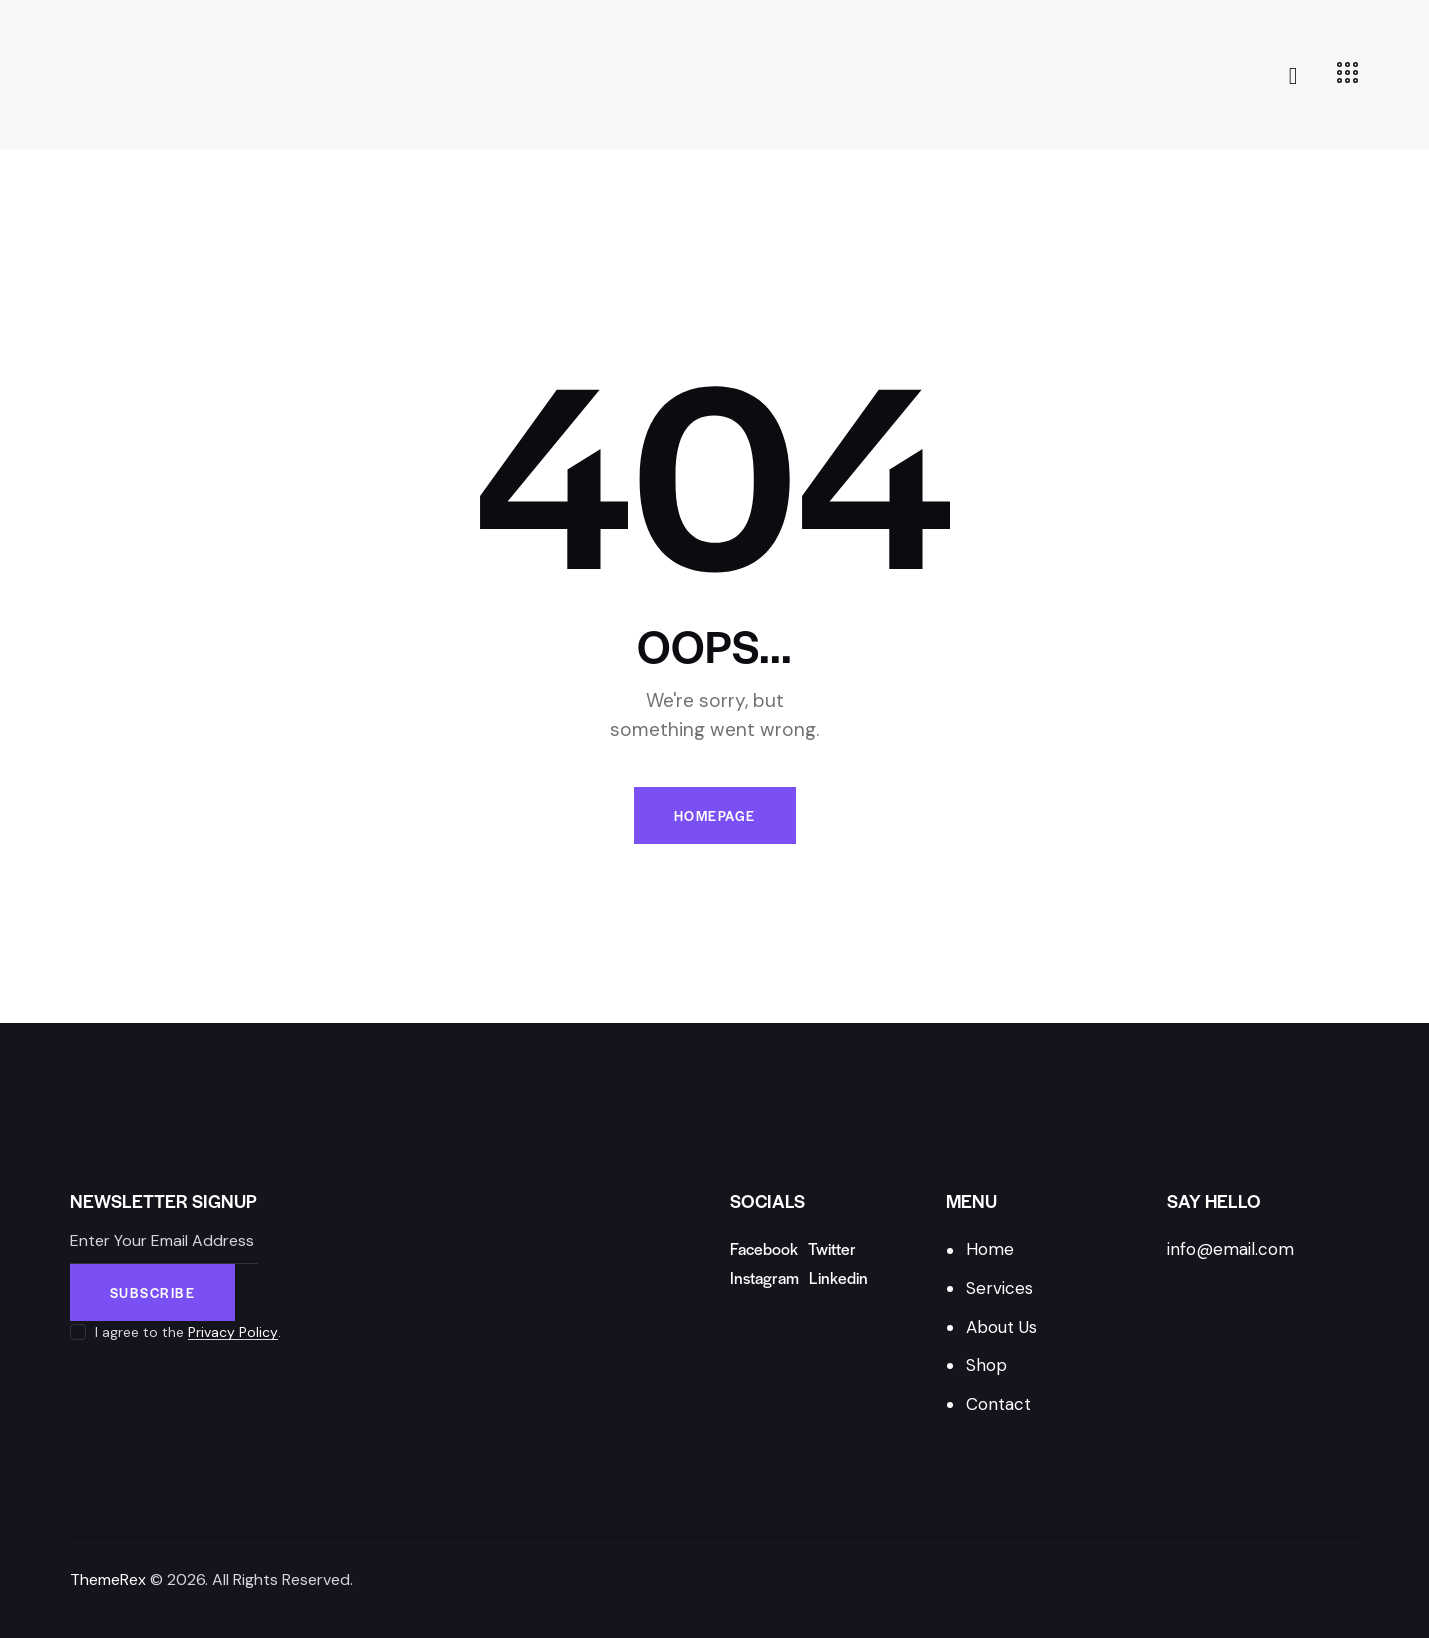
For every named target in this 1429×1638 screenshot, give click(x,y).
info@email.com (1230, 1249)
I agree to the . (188, 1332)
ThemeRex (108, 1579)
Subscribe (153, 1292)
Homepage (715, 815)
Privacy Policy (233, 1332)
